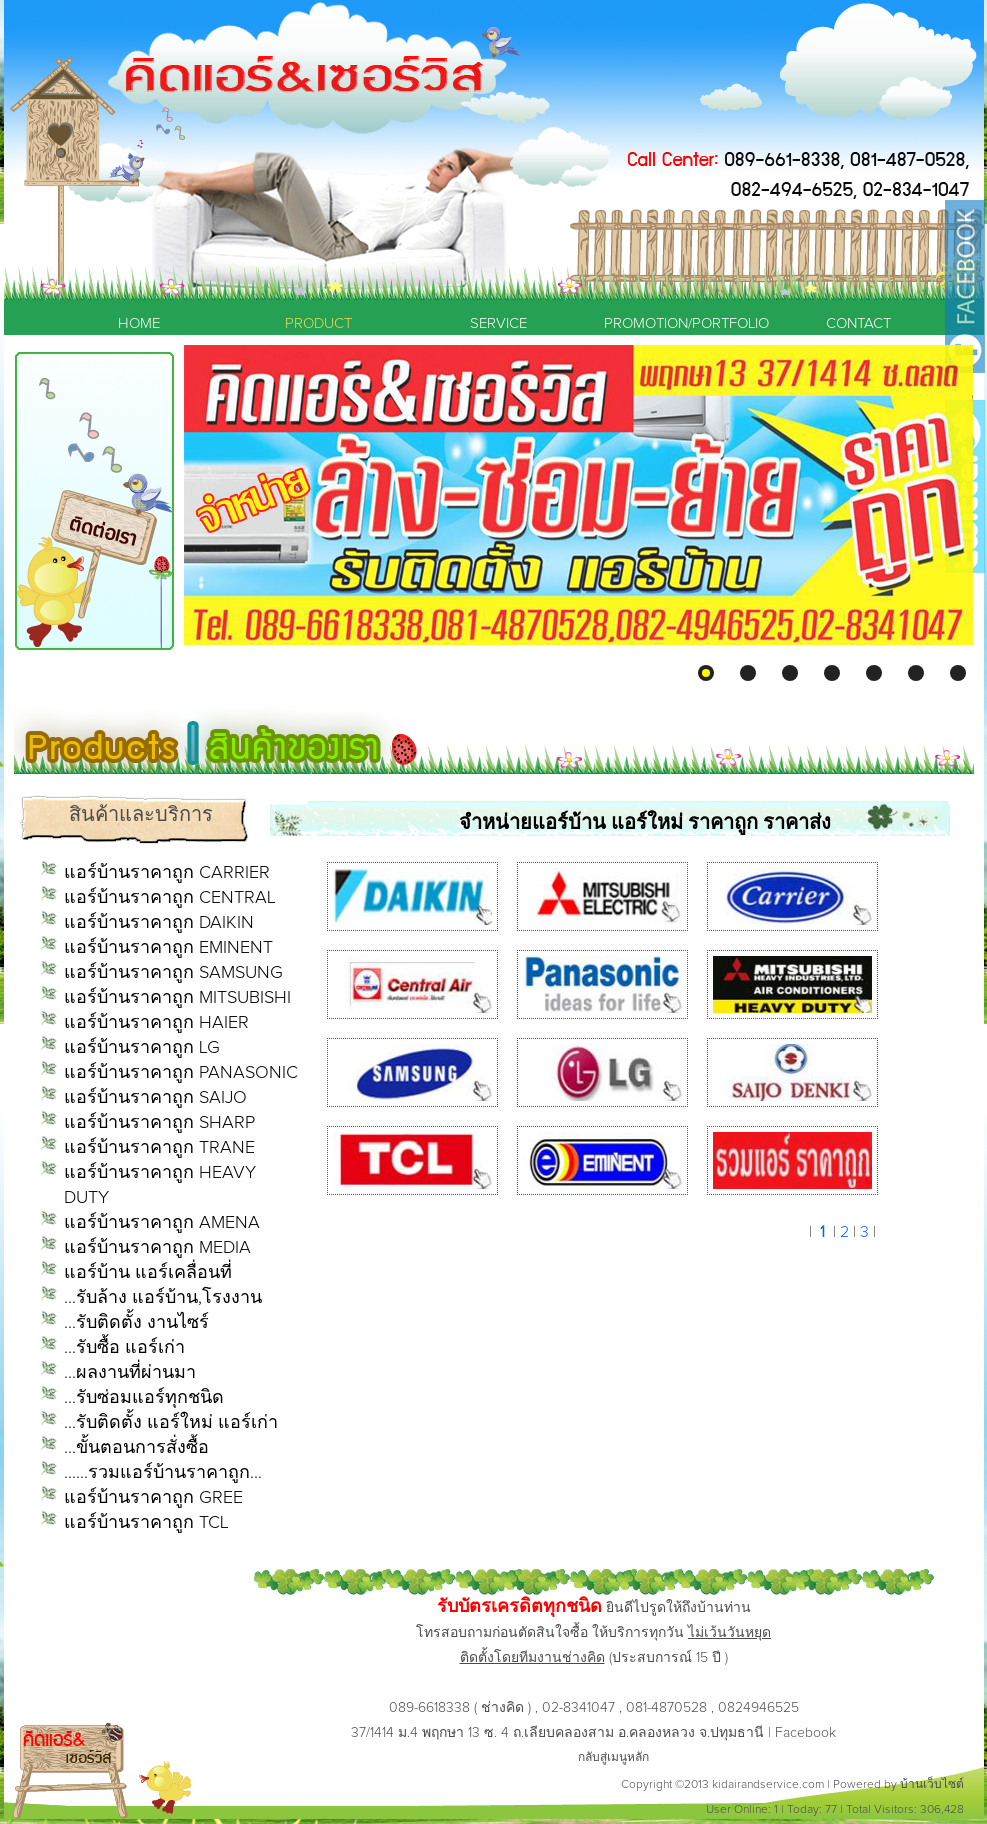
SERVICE (498, 323)
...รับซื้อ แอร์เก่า (124, 1348)
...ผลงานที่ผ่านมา (130, 1373)
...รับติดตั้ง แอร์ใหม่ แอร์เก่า (171, 1423)
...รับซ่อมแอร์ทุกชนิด (144, 1398)
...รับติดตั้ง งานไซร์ (136, 1323)
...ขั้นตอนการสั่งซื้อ (136, 1448)
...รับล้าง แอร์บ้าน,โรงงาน (163, 1298)
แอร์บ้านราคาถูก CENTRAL (170, 898)
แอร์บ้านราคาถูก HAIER (156, 1023)
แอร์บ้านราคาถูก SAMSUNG (173, 973)
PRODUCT (318, 323)
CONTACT (858, 323)
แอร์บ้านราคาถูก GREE (153, 1498)
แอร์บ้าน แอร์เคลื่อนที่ (148, 1273)
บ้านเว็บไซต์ (932, 1785)
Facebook (805, 1733)
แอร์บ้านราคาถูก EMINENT (168, 948)
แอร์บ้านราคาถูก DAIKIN (159, 923)
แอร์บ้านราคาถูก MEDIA (157, 1248)
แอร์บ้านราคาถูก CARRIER (167, 873)
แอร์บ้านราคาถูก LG (142, 1048)
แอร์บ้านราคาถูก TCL (146, 1523)
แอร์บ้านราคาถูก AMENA (162, 1223)
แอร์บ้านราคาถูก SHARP (159, 1123)
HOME (139, 323)
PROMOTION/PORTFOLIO (679, 323)
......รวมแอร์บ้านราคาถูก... (163, 1473)
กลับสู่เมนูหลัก (613, 1758)
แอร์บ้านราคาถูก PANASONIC (181, 1073)
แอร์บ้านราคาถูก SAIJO (155, 1098)
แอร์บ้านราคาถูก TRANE (159, 1148)
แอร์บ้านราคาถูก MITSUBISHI (177, 998)
